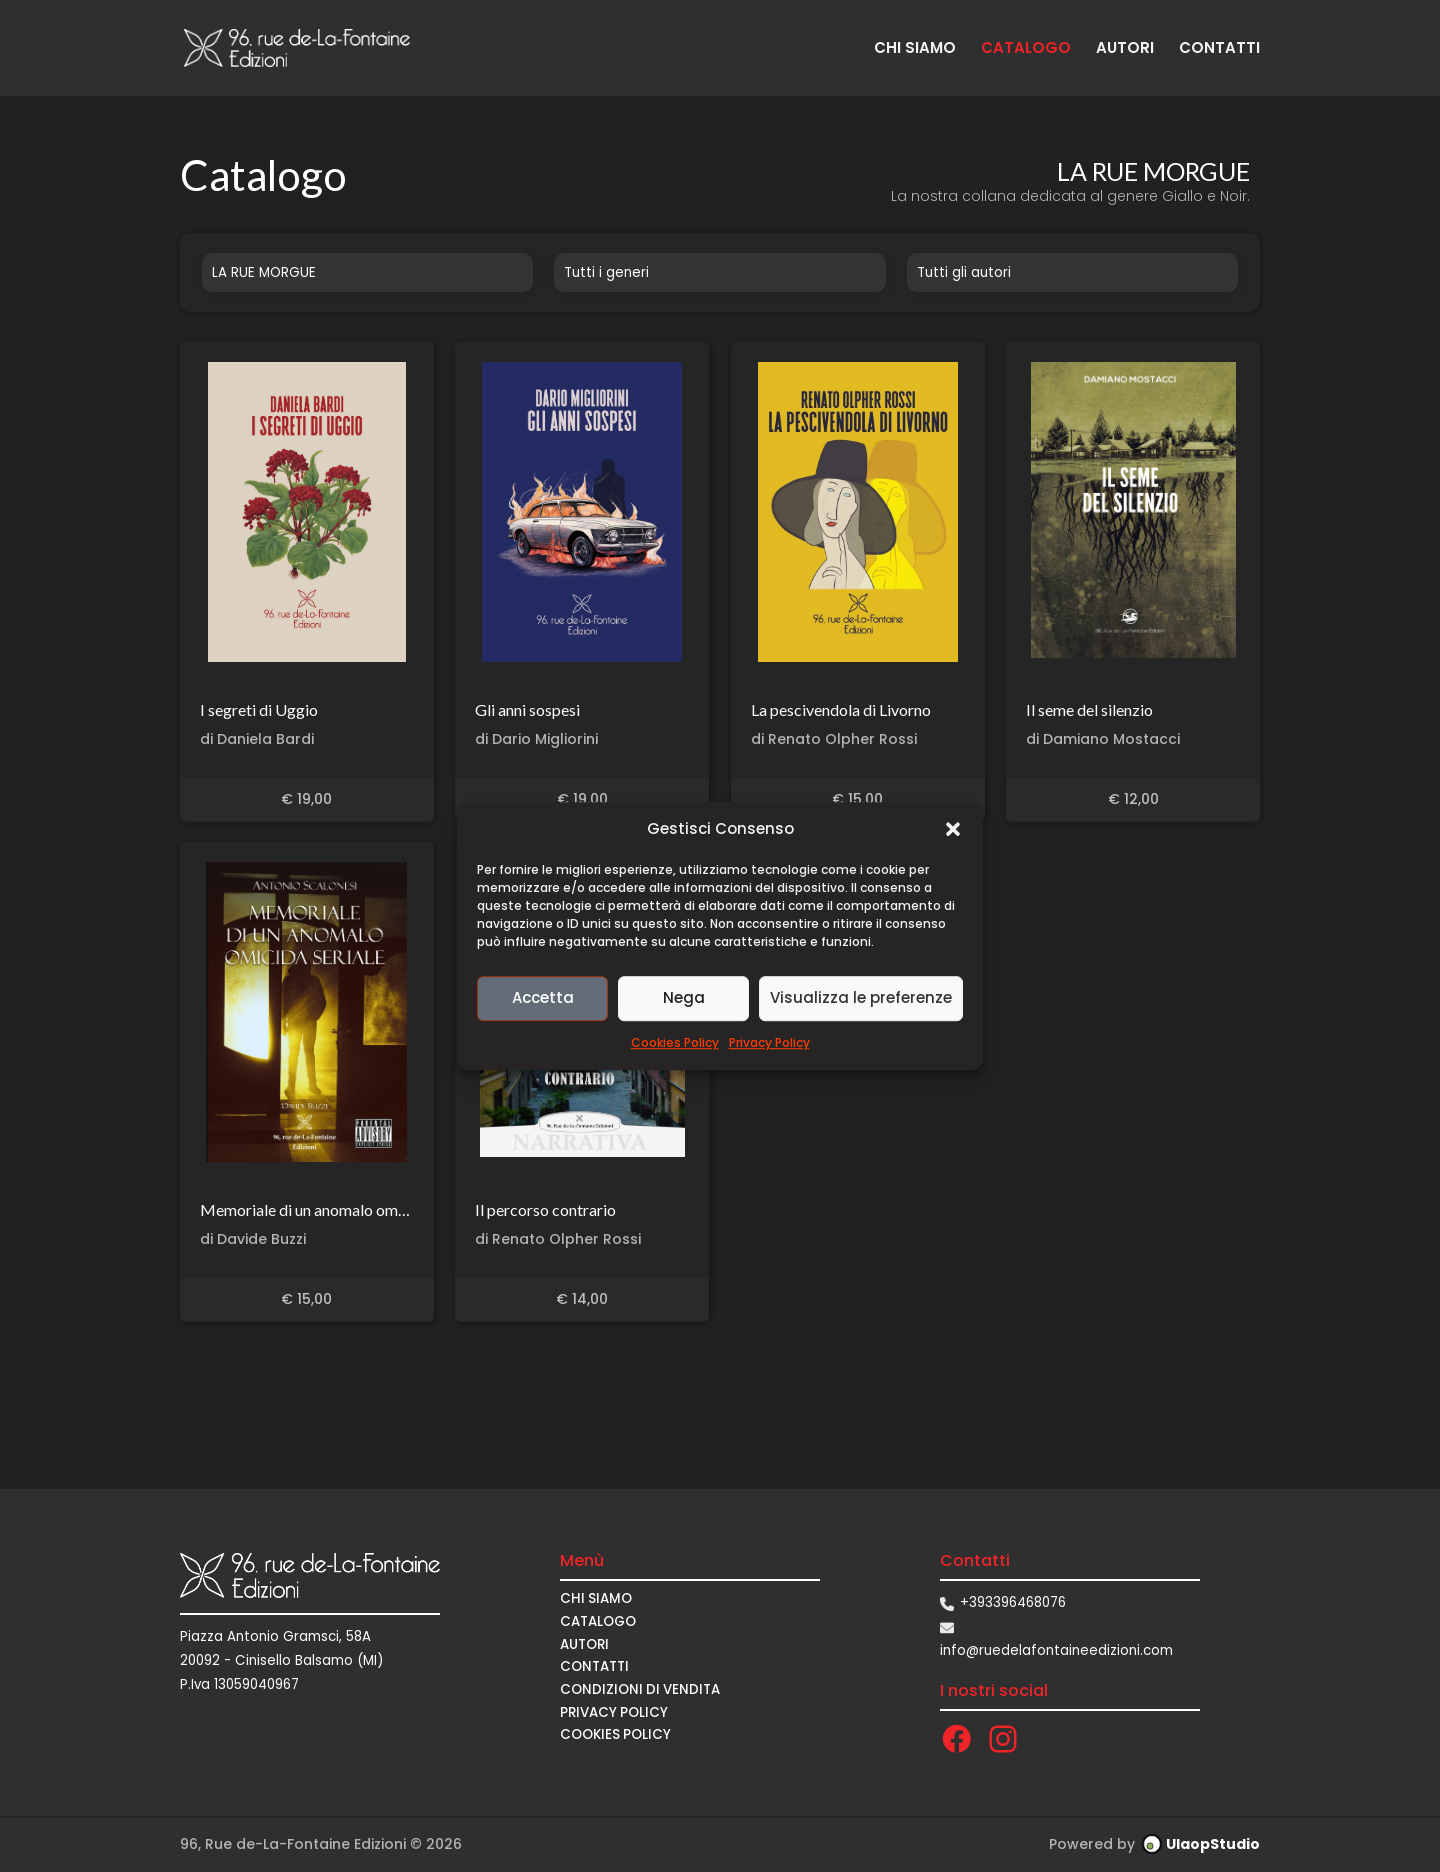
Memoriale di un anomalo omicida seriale (339, 1209)
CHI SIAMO (915, 49)
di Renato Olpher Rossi (834, 739)
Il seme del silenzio (1089, 709)
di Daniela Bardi (257, 739)
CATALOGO (1026, 49)
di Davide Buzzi (253, 1239)
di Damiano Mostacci (1103, 739)
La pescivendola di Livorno (841, 709)
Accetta (543, 998)
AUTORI (1125, 49)
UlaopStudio (1213, 1844)
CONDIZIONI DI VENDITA (640, 1689)
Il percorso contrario (545, 1209)
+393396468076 (1013, 1602)
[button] (953, 829)
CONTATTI (1219, 49)
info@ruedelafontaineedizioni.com (1056, 1650)
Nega (684, 998)
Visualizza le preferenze (861, 998)
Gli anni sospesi (527, 709)
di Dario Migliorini (536, 739)
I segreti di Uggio (259, 709)
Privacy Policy (769, 1042)
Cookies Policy (675, 1042)
